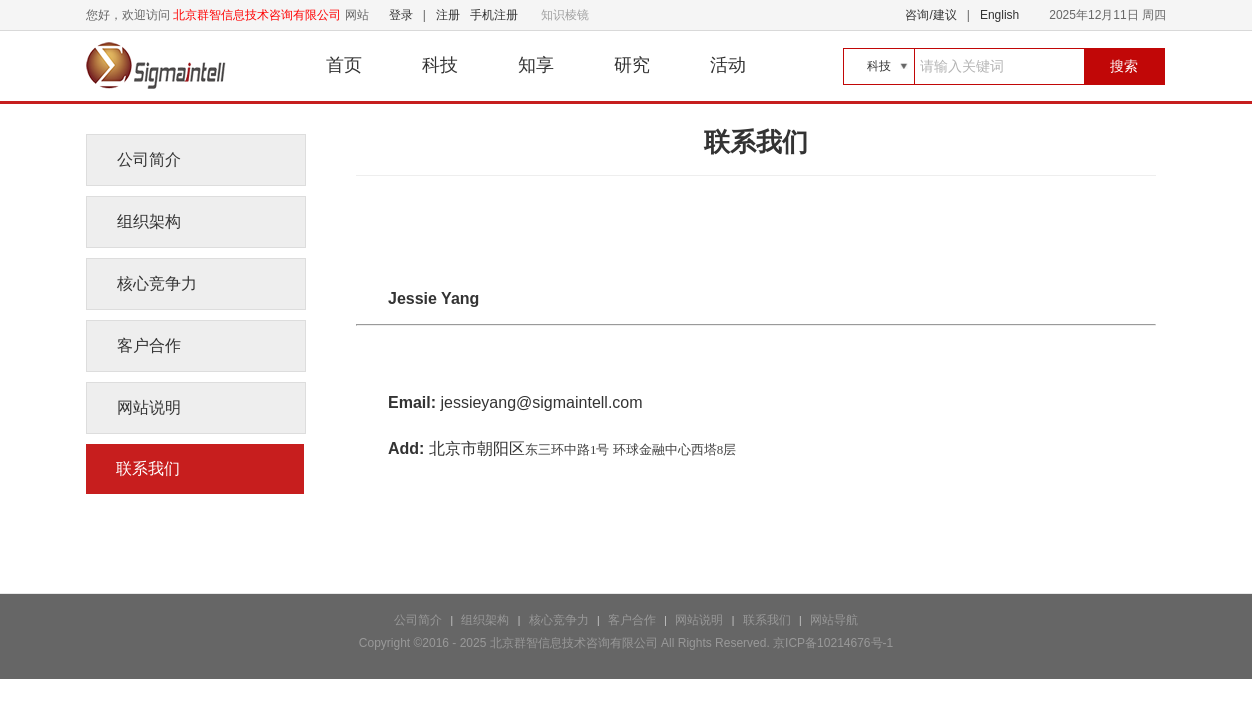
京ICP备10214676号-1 (833, 643)
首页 (344, 65)
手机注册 (494, 15)
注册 (448, 15)
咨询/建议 (930, 15)
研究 (632, 65)
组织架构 (149, 221)
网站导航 (834, 620)
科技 (440, 65)
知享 (536, 65)
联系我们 (148, 468)
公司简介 (149, 159)
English (999, 15)
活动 (728, 65)
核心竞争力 (157, 283)
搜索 (1124, 66)
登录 (401, 15)
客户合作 (149, 345)
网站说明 (149, 407)
